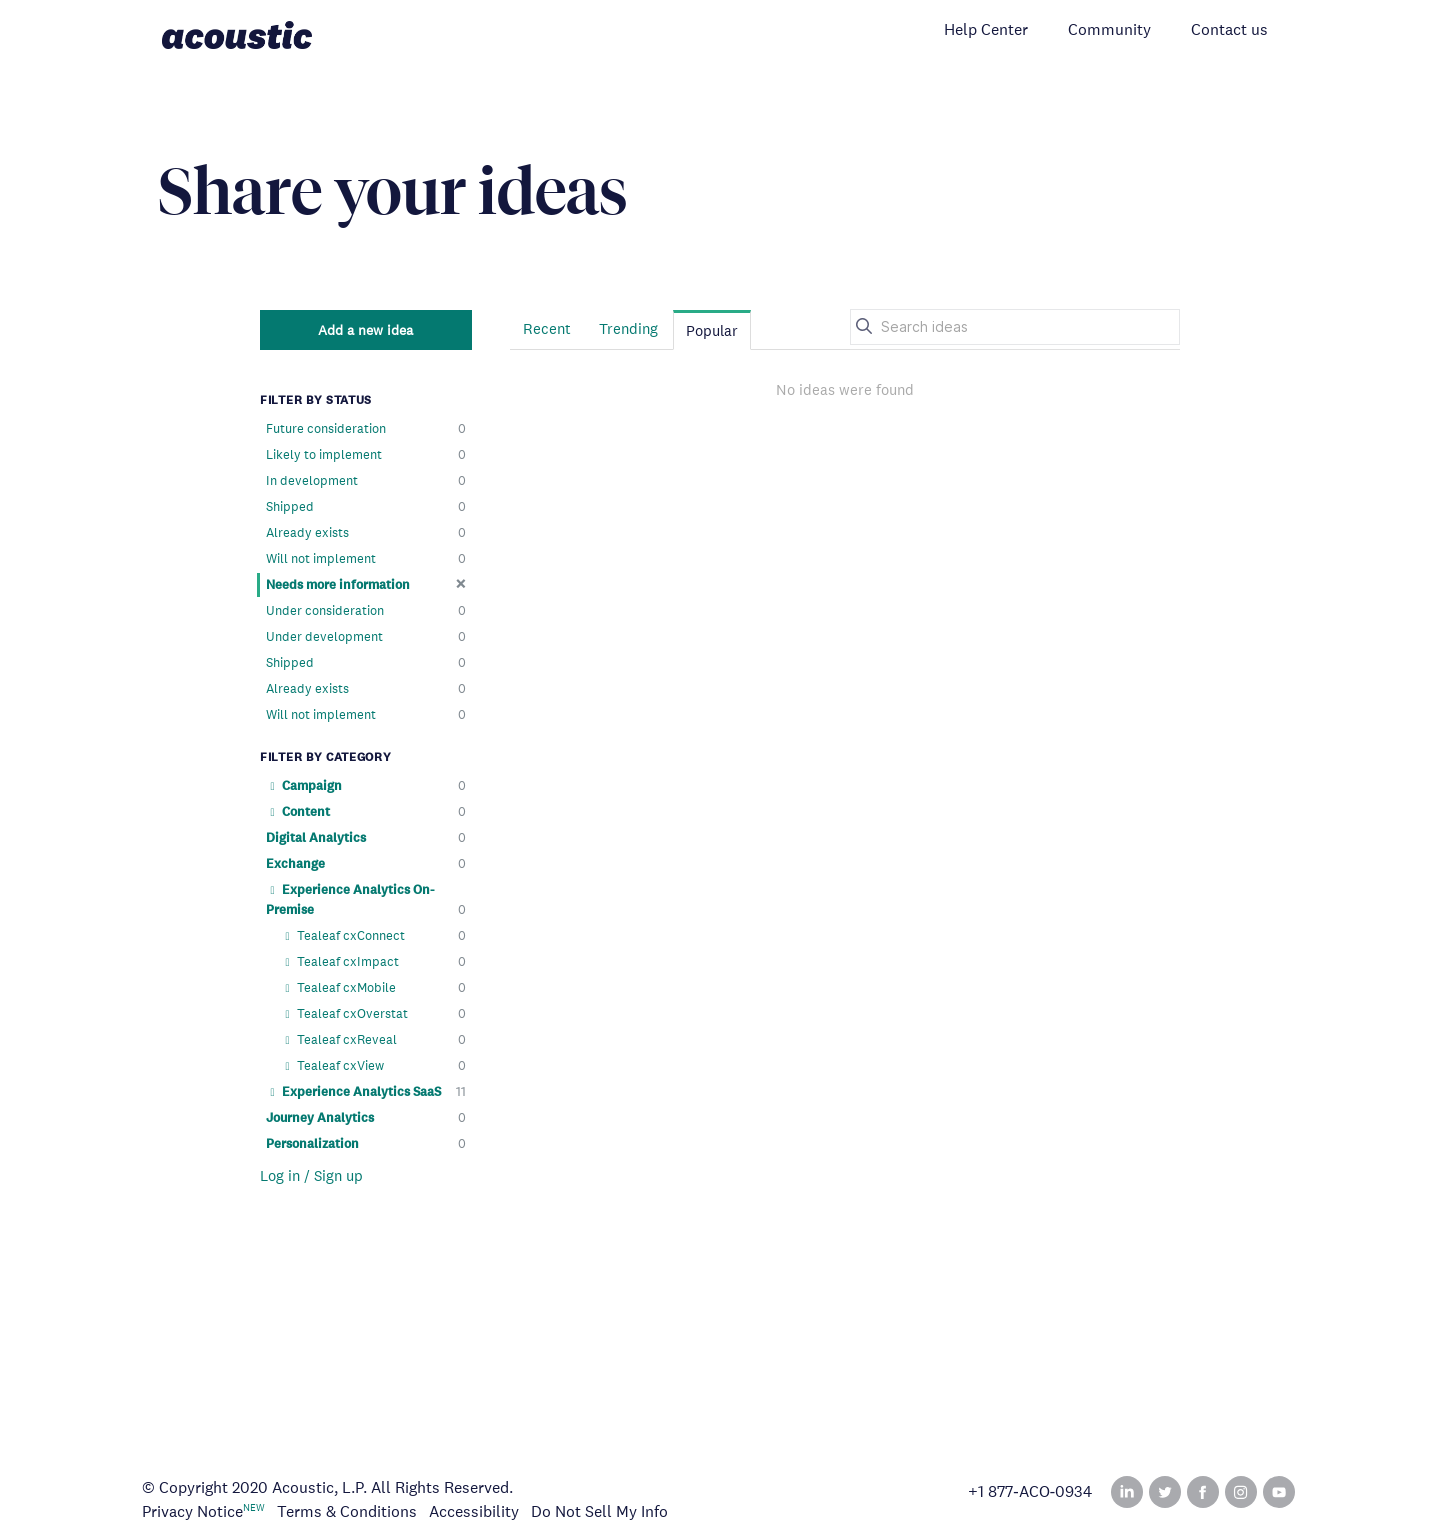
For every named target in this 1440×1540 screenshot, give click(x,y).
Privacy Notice (192, 1511)
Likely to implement (366, 455)
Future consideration (366, 429)
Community (1109, 29)
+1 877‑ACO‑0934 (1030, 1492)
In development (366, 481)
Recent (547, 328)
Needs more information (366, 584)
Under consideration (366, 611)
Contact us (1229, 29)
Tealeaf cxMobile (373, 988)
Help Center (986, 29)
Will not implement (366, 559)
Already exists (366, 533)
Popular (712, 330)
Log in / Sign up (311, 1175)
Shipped (366, 507)
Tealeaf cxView (373, 1066)
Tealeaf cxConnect (373, 936)
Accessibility (474, 1511)
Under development (366, 637)
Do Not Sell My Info (599, 1511)
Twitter (1165, 1492)
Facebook (1203, 1492)
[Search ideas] (1015, 327)
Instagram (1241, 1492)
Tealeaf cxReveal (373, 1040)
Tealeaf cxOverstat (373, 1014)
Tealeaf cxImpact (373, 962)
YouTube (1279, 1492)
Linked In (1127, 1492)
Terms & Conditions (347, 1511)
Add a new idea (365, 330)
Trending (628, 328)
